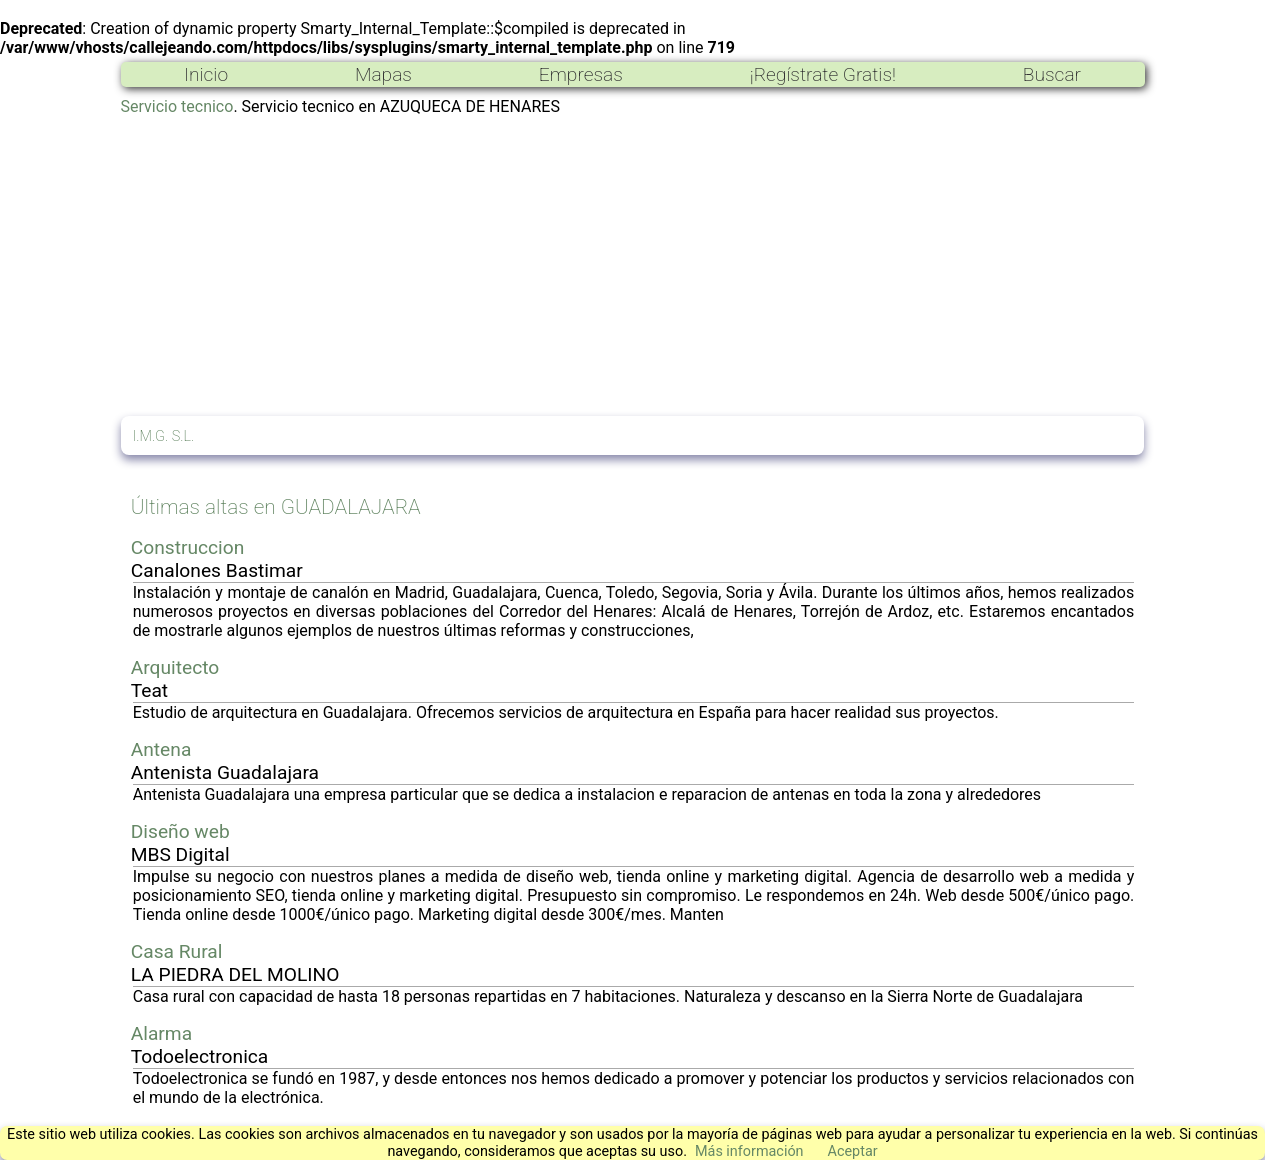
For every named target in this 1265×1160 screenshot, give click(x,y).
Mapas (383, 74)
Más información (749, 1151)
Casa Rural (177, 951)
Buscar (1052, 74)
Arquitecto (175, 667)
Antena (161, 749)
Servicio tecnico (177, 106)
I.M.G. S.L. (164, 436)
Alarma (161, 1033)
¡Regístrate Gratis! (823, 74)
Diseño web (180, 831)
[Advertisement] (633, 266)
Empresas (581, 74)
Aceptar (853, 1151)
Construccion (188, 547)
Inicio (206, 74)
